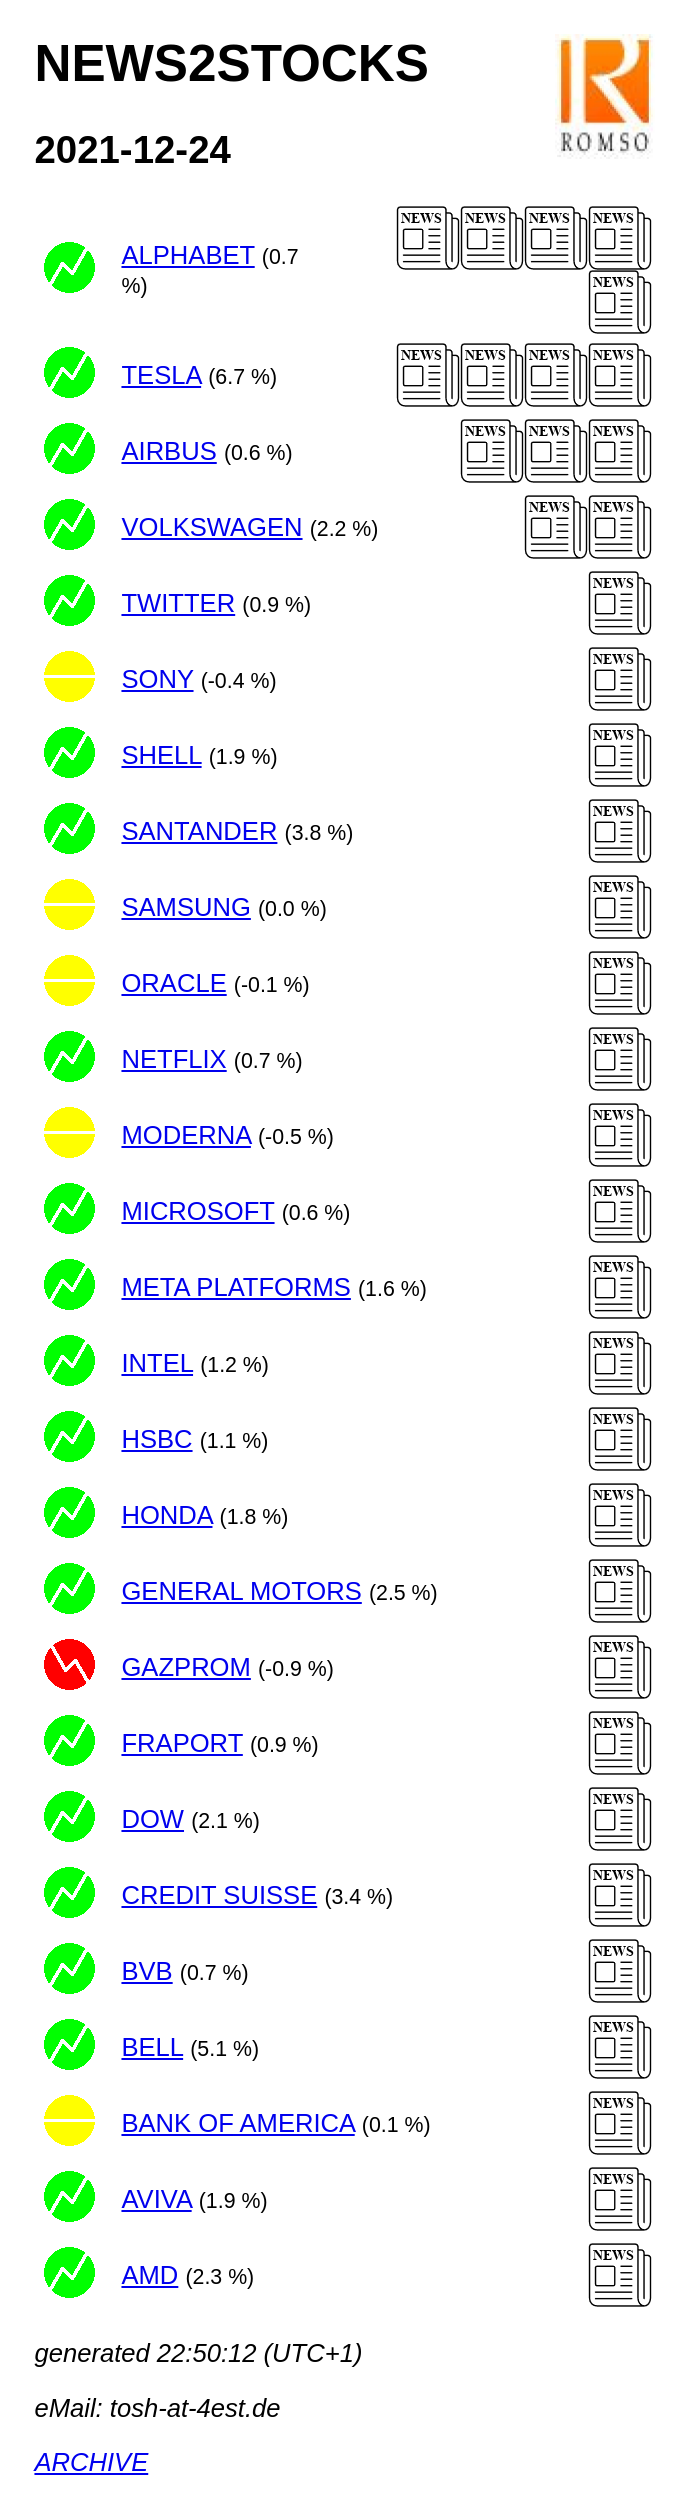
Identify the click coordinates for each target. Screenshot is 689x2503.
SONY (157, 679)
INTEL (157, 1363)
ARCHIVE (91, 2462)
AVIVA (156, 2199)
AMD (149, 2275)
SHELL (161, 755)
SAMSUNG (185, 907)
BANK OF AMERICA (237, 2123)
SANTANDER (199, 831)
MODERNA (185, 1135)
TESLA (161, 375)
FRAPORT (181, 1743)
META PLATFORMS (235, 1287)
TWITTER (178, 603)
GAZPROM (185, 1667)
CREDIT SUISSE (219, 1895)
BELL (152, 2047)
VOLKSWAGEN (211, 527)
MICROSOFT (197, 1211)
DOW (152, 1819)
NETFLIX (173, 1059)
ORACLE (173, 983)
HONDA (166, 1515)
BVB (146, 1971)
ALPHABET (187, 255)
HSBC (156, 1439)
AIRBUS (168, 451)
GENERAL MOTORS (241, 1591)
